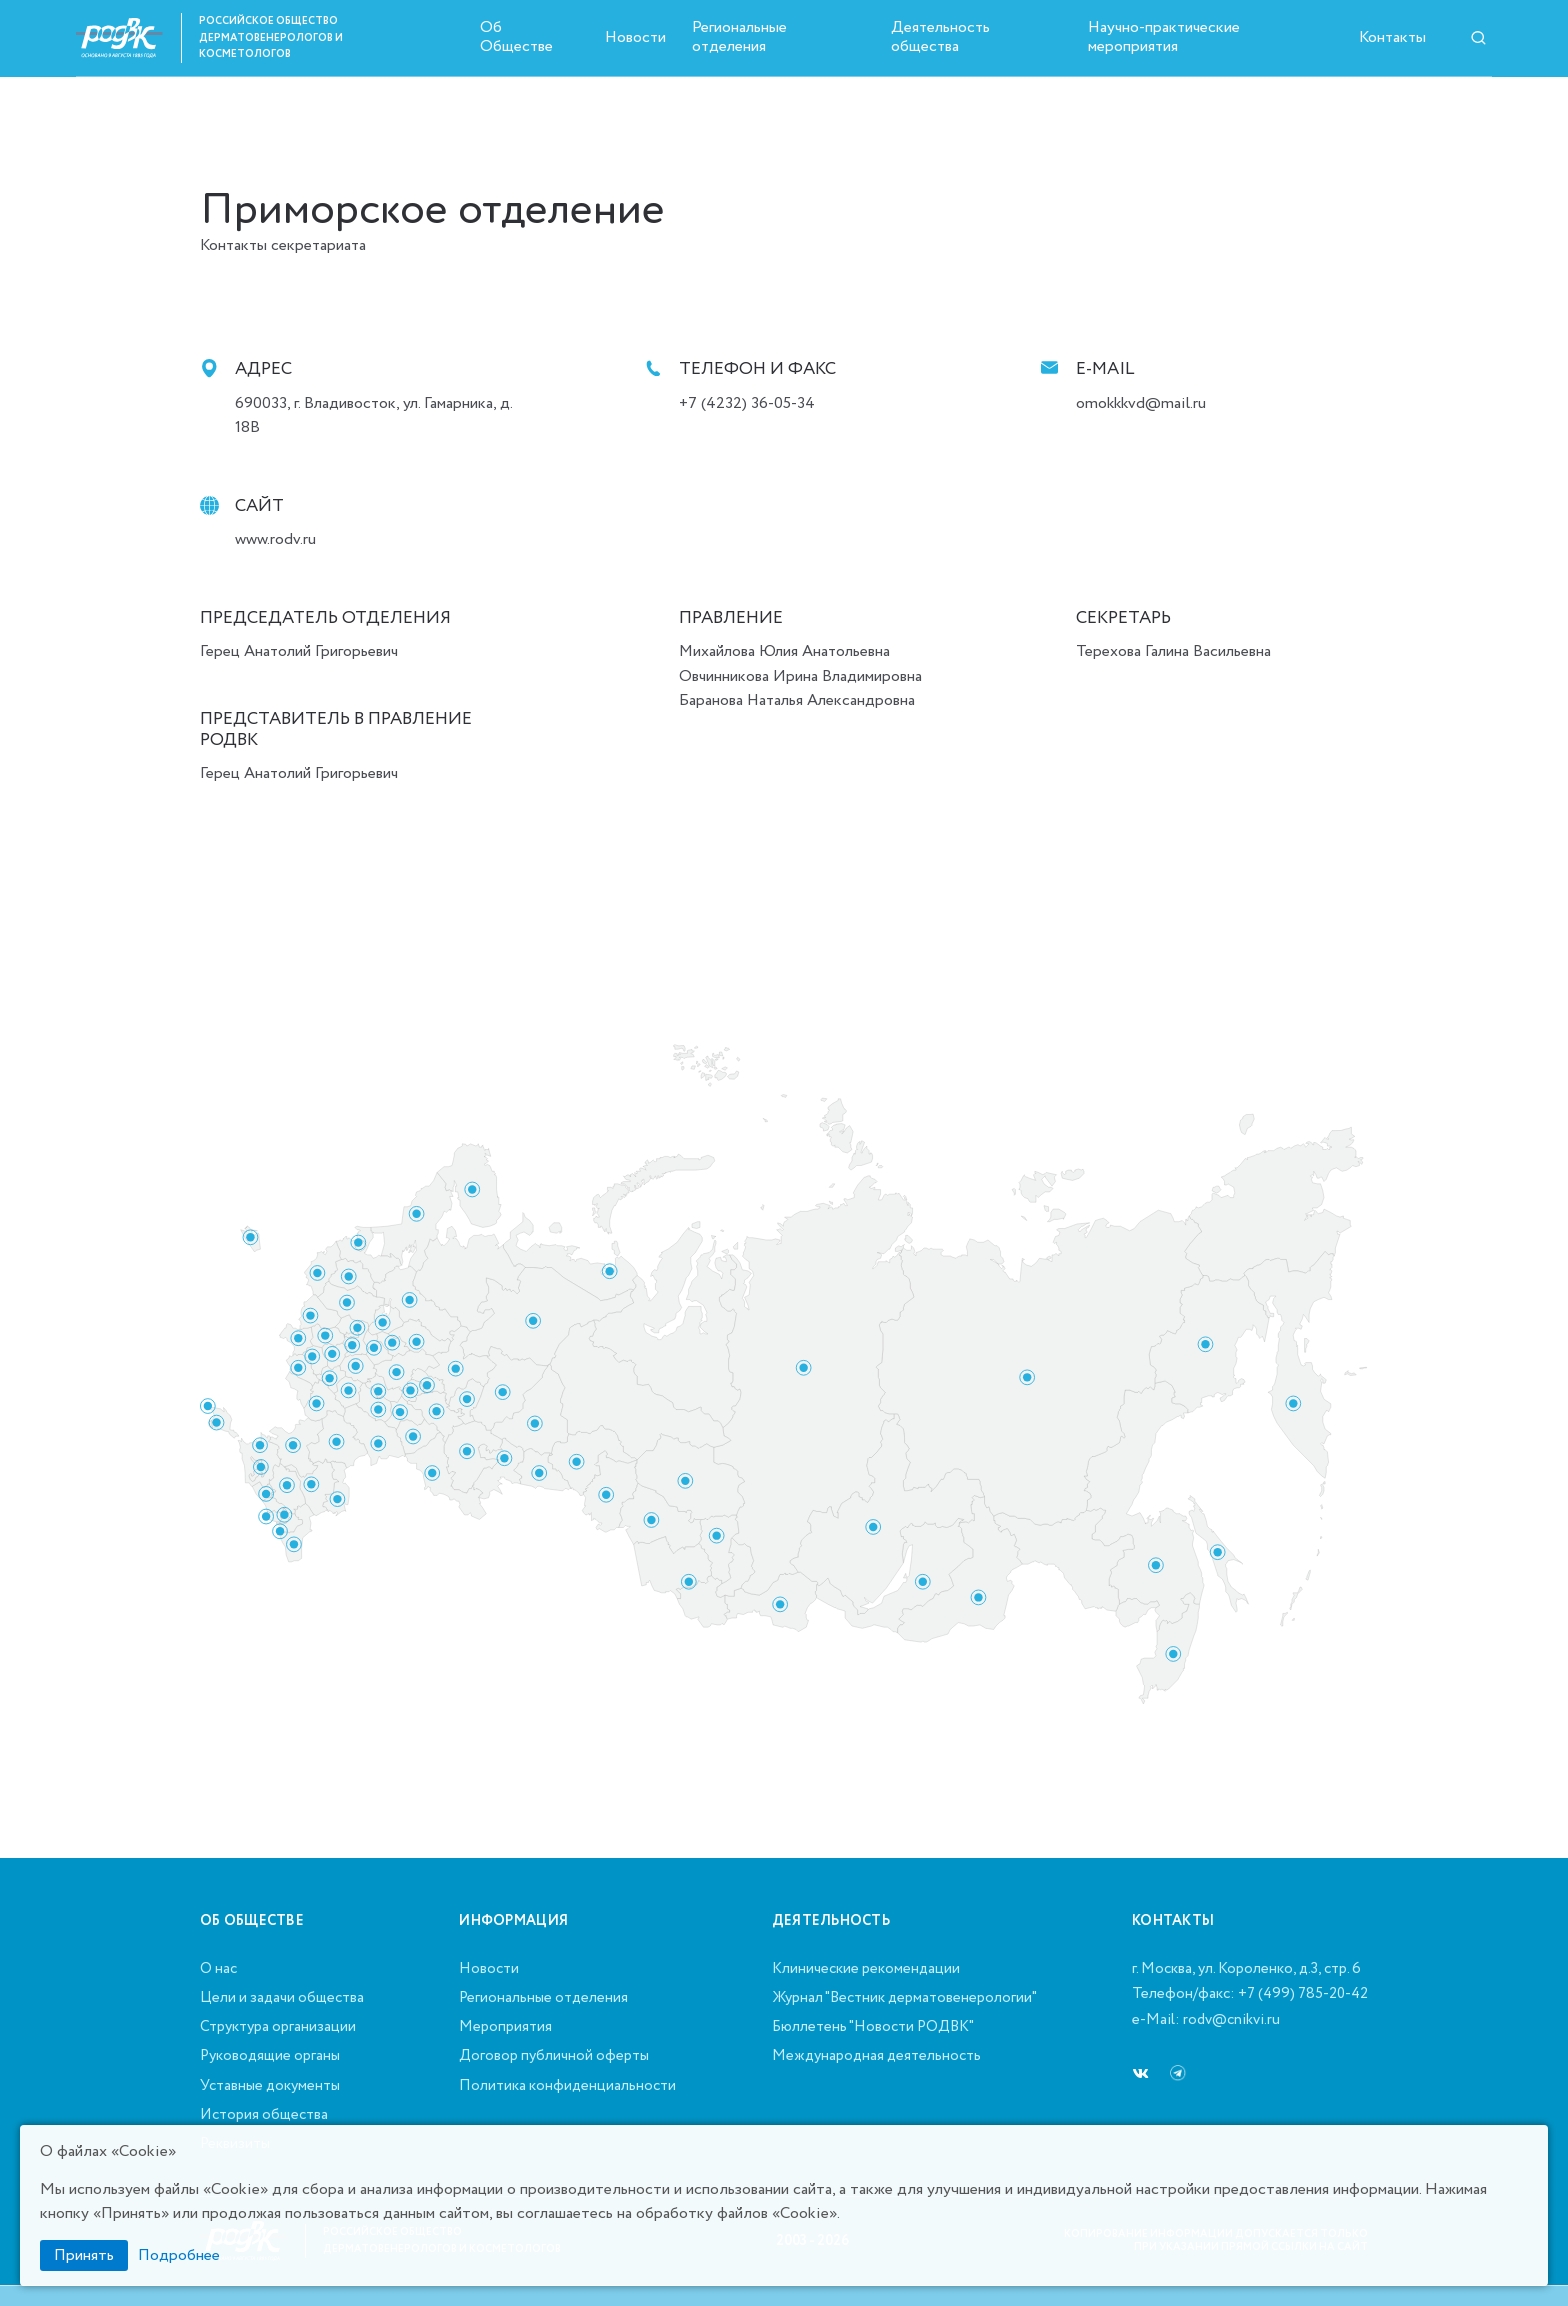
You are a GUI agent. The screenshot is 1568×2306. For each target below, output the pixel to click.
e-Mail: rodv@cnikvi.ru (1206, 2021)
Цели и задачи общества (282, 1999)
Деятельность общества (940, 37)
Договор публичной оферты (554, 2057)
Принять (84, 2255)
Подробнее (179, 2255)
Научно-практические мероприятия (1164, 37)
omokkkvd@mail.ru (1141, 403)
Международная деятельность (876, 2057)
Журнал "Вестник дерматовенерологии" (904, 1999)
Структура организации (278, 2028)
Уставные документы (270, 2087)
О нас (218, 1970)
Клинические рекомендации (866, 1970)
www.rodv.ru (275, 539)
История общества (264, 2116)
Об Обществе (516, 37)
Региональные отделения (739, 37)
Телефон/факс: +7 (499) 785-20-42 (1250, 1995)
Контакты (1392, 37)
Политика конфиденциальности (567, 2087)
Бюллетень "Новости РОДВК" (873, 2028)
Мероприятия (505, 2028)
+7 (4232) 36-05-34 (747, 403)
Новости (635, 37)
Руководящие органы (270, 2057)
